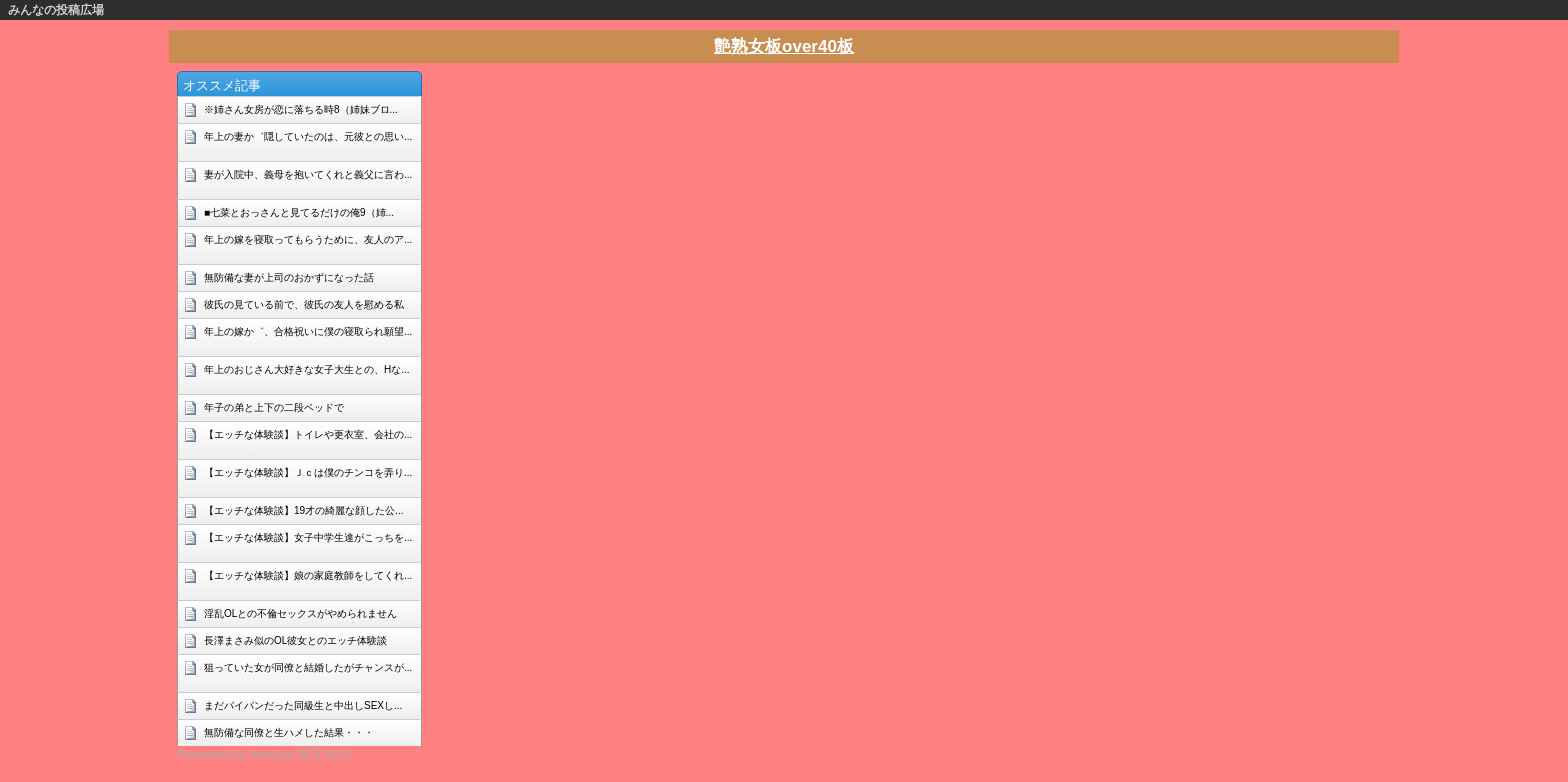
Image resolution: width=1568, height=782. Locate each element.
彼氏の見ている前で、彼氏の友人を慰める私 (304, 304)
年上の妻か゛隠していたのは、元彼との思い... (308, 136)
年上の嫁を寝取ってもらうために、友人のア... (308, 239)
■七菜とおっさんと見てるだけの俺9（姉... (299, 212)
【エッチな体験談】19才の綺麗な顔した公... (303, 510)
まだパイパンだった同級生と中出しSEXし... (303, 705)
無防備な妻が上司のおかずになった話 (289, 277)
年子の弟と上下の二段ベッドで (274, 407)
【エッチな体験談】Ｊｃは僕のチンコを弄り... (308, 472)
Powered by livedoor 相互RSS (264, 754)
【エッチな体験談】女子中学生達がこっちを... (308, 537)
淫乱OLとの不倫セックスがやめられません (300, 613)
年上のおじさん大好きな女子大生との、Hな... (307, 369)
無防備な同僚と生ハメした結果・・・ (289, 732)
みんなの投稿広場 (56, 10)
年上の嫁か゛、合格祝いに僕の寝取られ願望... (308, 331)
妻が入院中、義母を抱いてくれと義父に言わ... (308, 174)
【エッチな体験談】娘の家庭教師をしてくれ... (308, 575)
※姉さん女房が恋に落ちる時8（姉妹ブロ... (301, 109)
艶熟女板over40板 (784, 46)
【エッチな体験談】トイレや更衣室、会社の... (308, 434)
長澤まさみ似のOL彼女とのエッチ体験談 (295, 640)
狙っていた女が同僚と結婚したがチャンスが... (308, 667)
